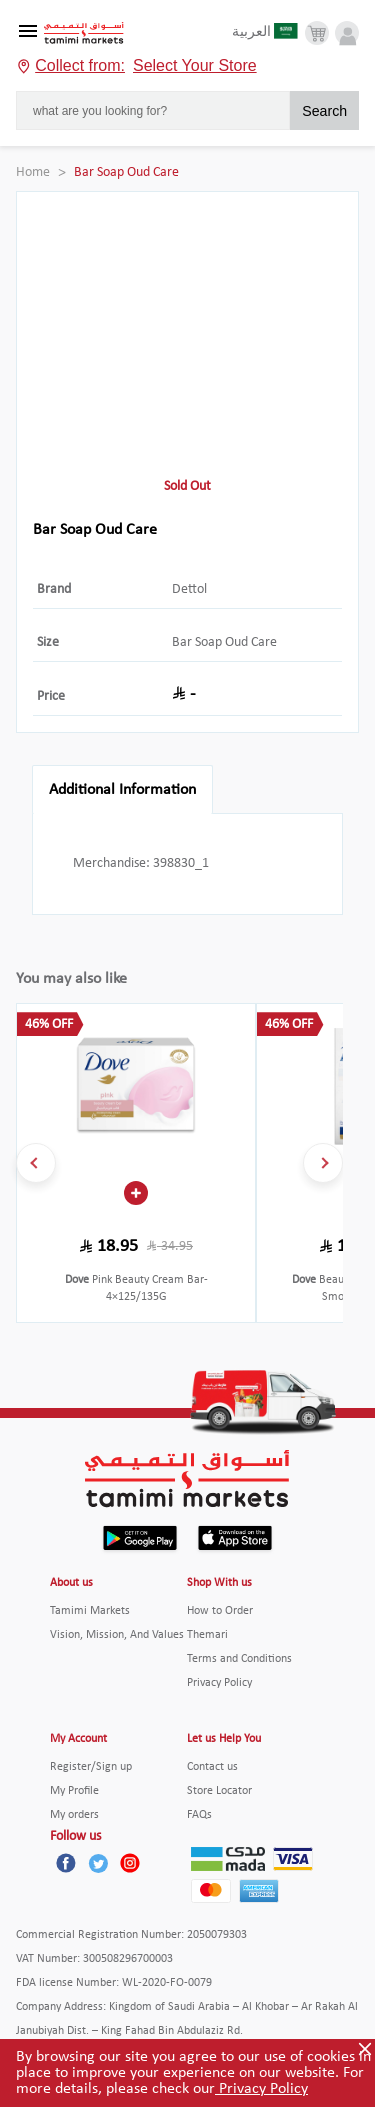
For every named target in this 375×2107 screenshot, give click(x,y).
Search (324, 111)
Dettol (189, 589)
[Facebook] (66, 1863)
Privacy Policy (261, 2089)
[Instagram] (130, 1863)
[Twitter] (98, 1863)
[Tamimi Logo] (84, 33)
